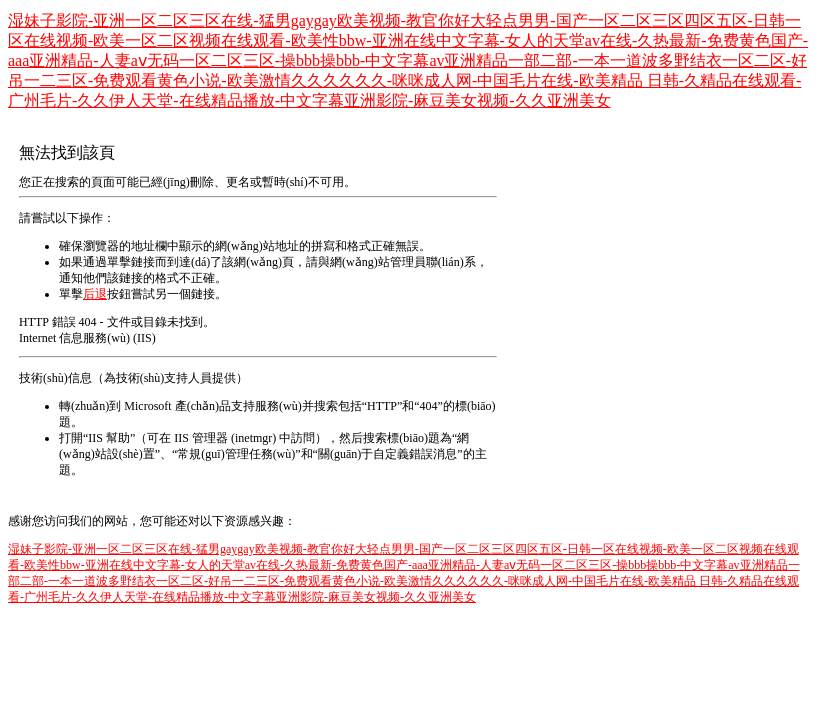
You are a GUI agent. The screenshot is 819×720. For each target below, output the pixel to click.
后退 (95, 294)
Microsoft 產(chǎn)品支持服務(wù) (212, 406)
